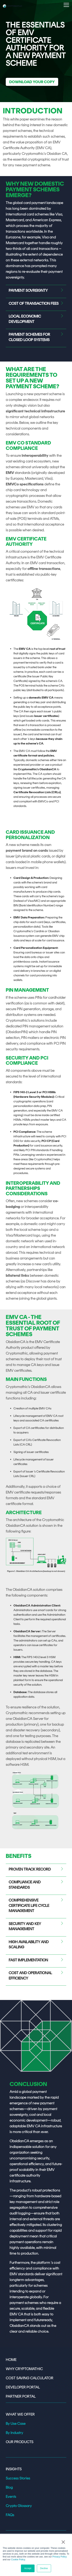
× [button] (63, 2542)
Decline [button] (44, 2568)
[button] (66, 4)
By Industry (14, 2432)
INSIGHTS (14, 2469)
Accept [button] (27, 2568)
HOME (11, 2359)
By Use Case (16, 2423)
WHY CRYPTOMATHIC (24, 2368)
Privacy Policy (59, 2556)
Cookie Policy (18, 2559)
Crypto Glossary (19, 2505)
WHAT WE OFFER (20, 2414)
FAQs (10, 2515)
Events (11, 2496)
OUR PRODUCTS (19, 2441)
